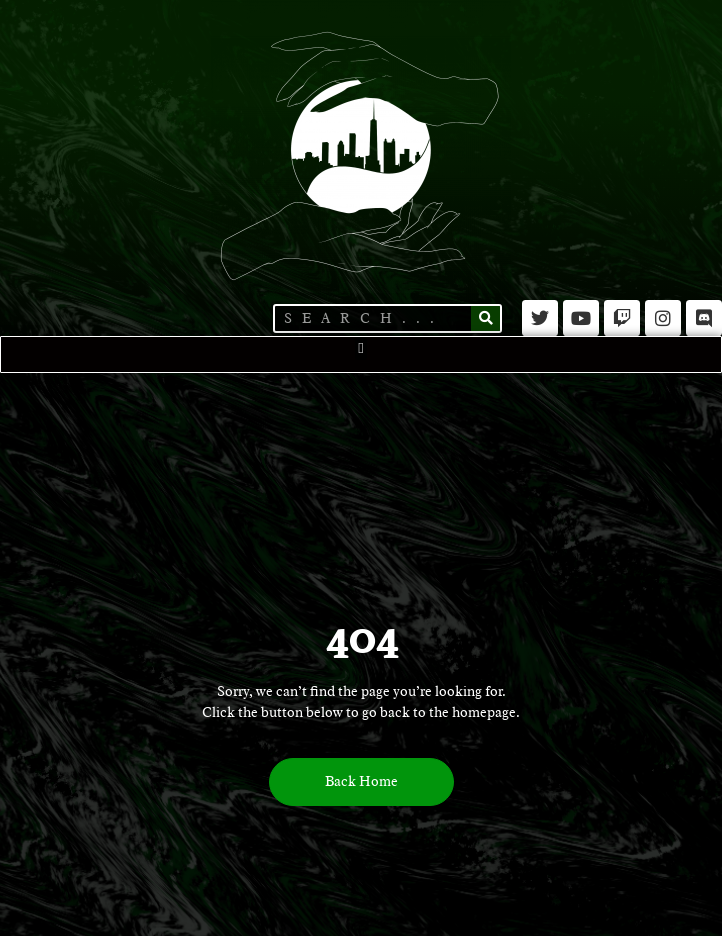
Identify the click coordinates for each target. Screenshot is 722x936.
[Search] (485, 318)
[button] (361, 348)
